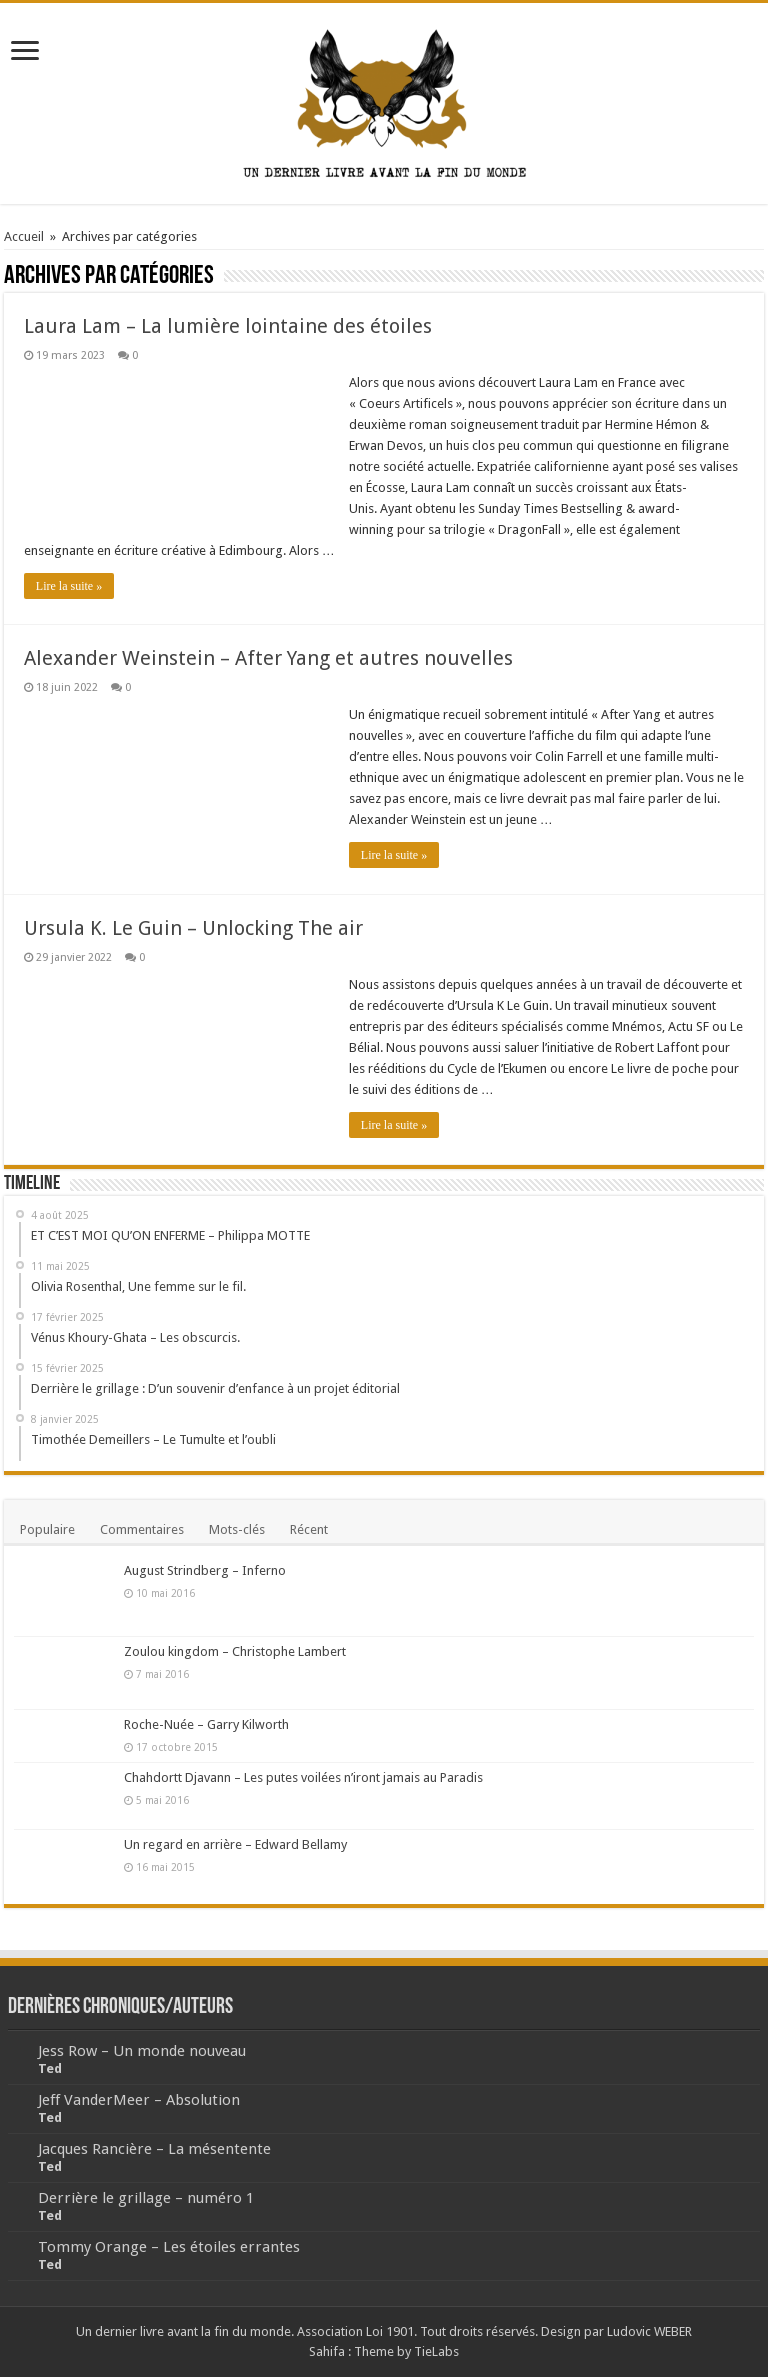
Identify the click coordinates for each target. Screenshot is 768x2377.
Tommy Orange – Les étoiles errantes (169, 2247)
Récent (309, 1529)
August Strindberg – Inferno (205, 1570)
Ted (50, 2068)
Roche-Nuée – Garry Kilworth (206, 1724)
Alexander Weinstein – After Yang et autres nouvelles (268, 658)
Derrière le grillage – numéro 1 (146, 2198)
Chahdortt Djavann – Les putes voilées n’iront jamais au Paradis (303, 1777)
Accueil (24, 236)
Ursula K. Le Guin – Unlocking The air (193, 928)
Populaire (47, 1529)
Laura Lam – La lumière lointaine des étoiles (228, 326)
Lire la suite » (69, 586)
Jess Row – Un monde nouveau (142, 2051)
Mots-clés (237, 1529)
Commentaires (142, 1529)
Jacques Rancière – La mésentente (154, 2149)
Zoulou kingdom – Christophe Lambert (235, 1651)
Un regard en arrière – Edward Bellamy (235, 1844)
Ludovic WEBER (649, 2331)
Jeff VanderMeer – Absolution (139, 2100)
